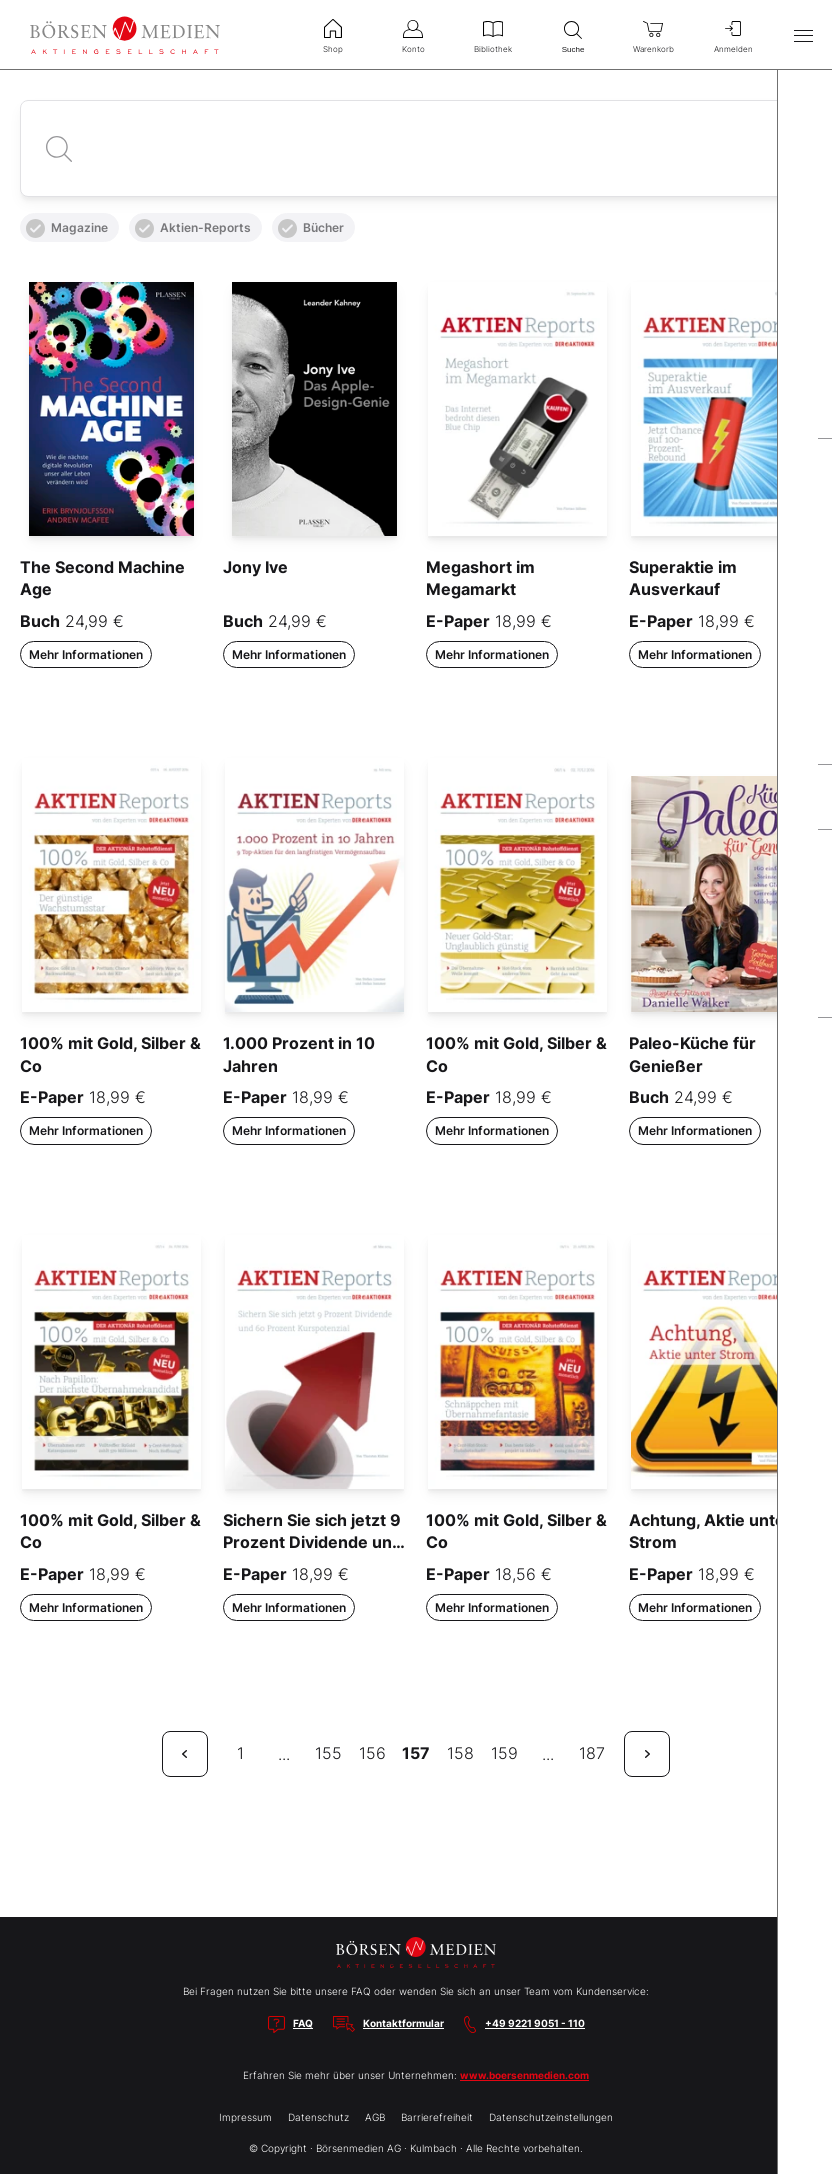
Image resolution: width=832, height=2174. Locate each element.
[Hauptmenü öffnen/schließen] (803, 35)
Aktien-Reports (193, 228)
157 (416, 1753)
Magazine (67, 228)
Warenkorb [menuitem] (653, 34)
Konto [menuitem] (413, 34)
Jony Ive (255, 567)
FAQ (303, 2023)
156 (372, 1753)
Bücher (311, 228)
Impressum (245, 2117)
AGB (375, 2117)
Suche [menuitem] (573, 34)
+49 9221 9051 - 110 (535, 2023)
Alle (42, 181)
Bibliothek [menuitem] (493, 34)
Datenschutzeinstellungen (551, 2117)
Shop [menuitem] (333, 34)
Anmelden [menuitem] (733, 34)
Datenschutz (318, 2117)
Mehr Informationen (86, 654)
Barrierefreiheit (437, 2117)
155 (328, 1753)
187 (592, 1753)
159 (504, 1753)
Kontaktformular (403, 2023)
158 (460, 1753)
